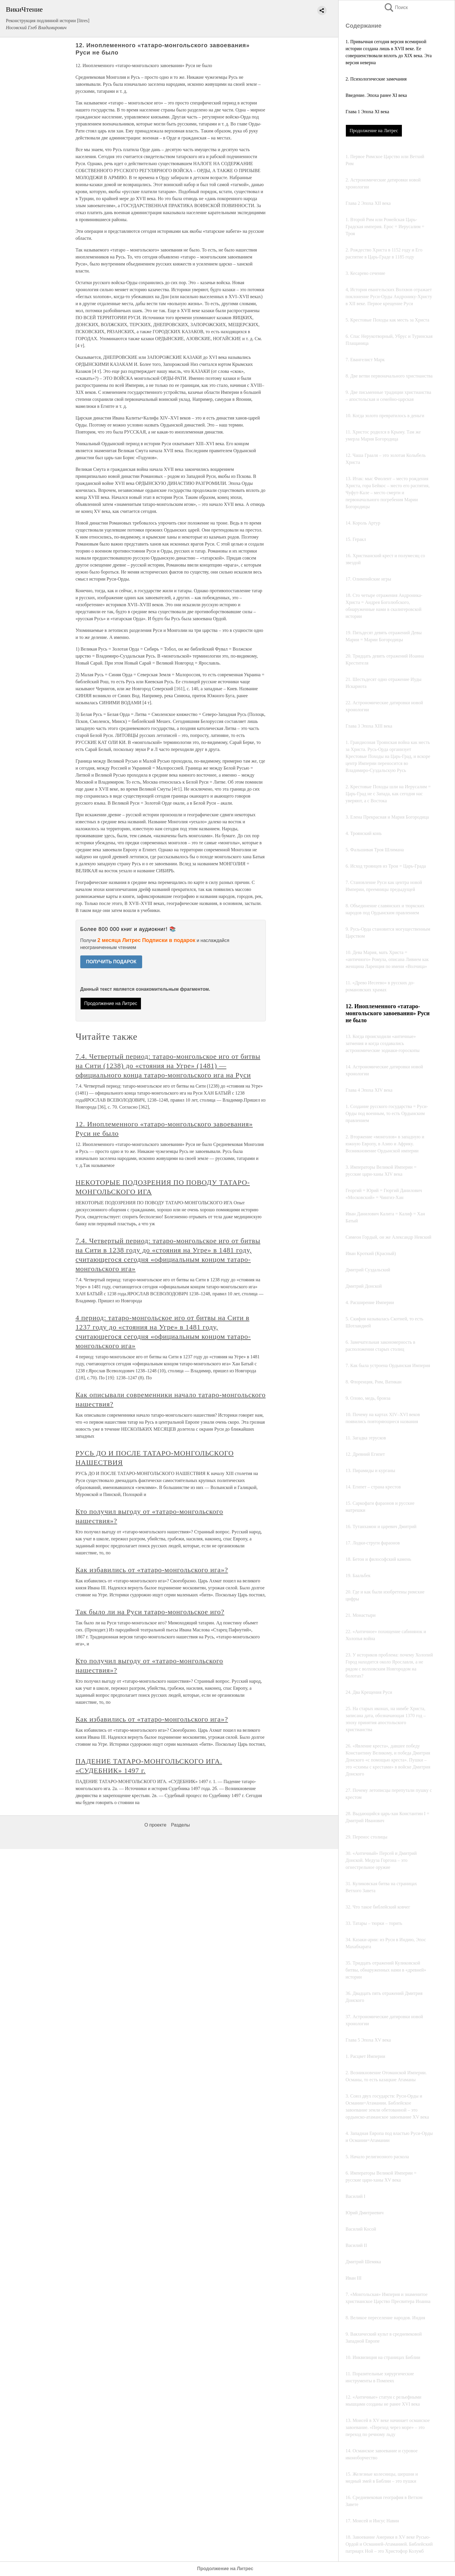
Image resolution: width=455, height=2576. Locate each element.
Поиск (396, 7)
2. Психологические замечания (376, 78)
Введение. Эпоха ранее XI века (376, 95)
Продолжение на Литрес (374, 130)
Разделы (180, 1824)
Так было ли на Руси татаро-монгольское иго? (150, 1612)
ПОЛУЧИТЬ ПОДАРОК (111, 961)
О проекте (155, 1824)
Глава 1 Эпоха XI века (367, 111)
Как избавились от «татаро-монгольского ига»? (152, 1570)
